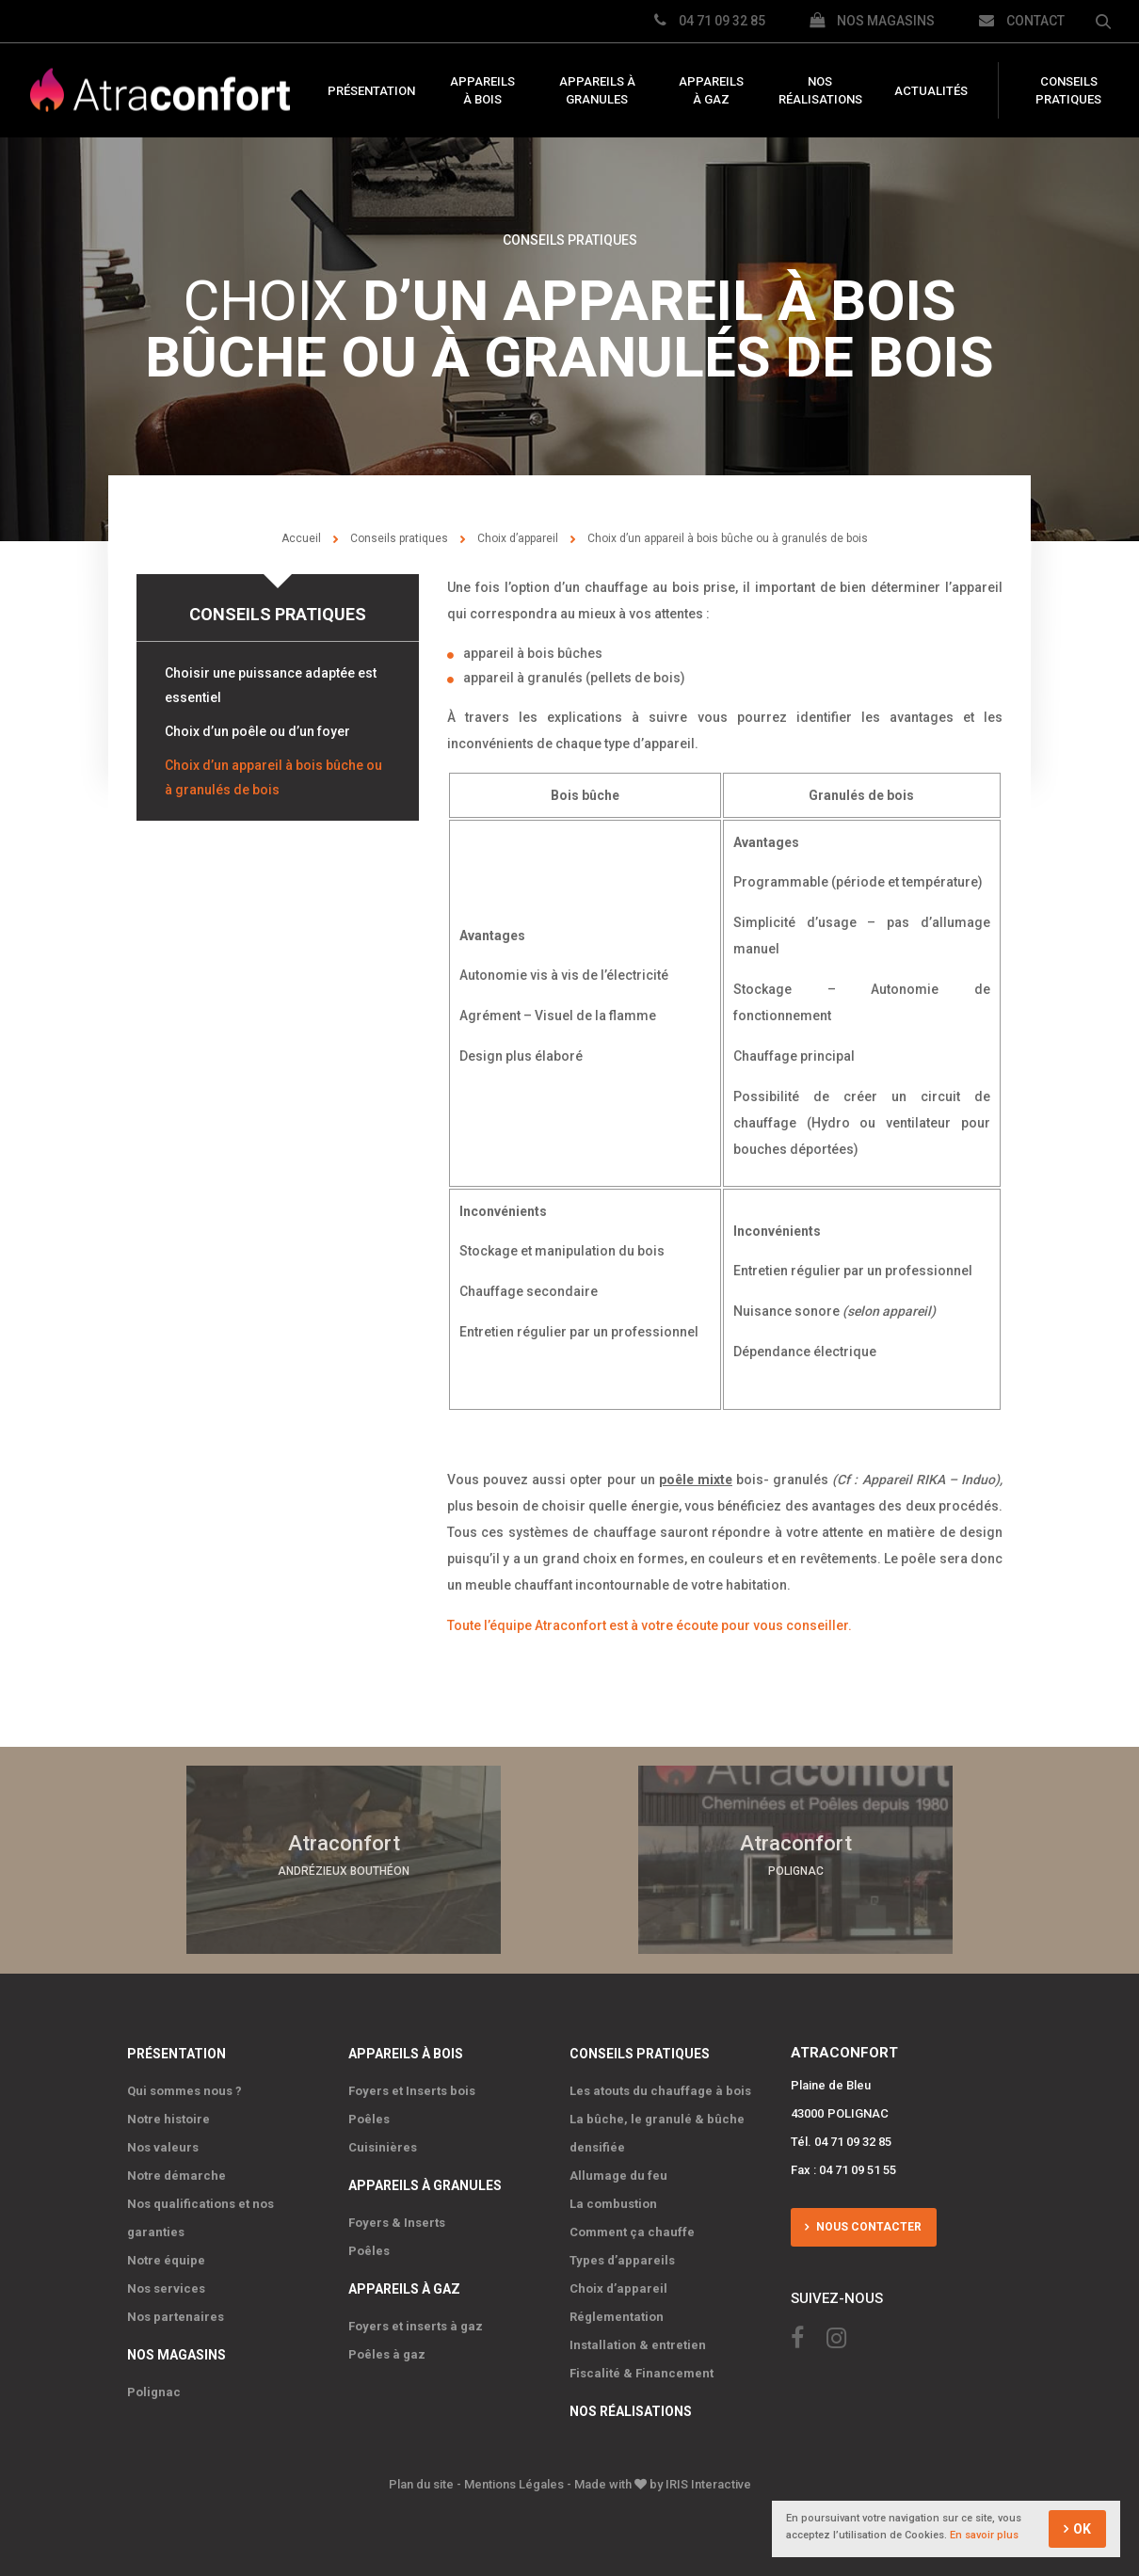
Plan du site (421, 2483)
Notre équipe (166, 2259)
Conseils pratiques (1068, 90)
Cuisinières (382, 2146)
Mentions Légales (514, 2483)
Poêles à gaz (386, 2353)
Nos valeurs (163, 2146)
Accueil (301, 538)
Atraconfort (160, 91)
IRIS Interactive (708, 2483)
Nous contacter (867, 2225)
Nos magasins (176, 2353)
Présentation (371, 91)
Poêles (369, 2118)
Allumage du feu (618, 2175)
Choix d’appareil (517, 538)
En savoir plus (984, 2536)
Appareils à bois (482, 90)
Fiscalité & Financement (642, 2372)
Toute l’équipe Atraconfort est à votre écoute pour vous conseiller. (649, 1625)
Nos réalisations (820, 90)
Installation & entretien (638, 2344)
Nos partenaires (175, 2316)
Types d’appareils (622, 2259)
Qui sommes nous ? (184, 2090)
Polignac (154, 2391)
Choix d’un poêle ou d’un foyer (257, 731)
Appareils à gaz (711, 90)
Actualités (931, 91)
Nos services (166, 2287)
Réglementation (617, 2316)
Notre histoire (168, 2118)
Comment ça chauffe (632, 2231)
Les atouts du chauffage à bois (660, 2090)
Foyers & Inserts (396, 2222)
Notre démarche (176, 2175)
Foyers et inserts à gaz (415, 2325)
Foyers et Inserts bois (411, 2090)
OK (1082, 2529)
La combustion (613, 2203)
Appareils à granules (597, 90)
